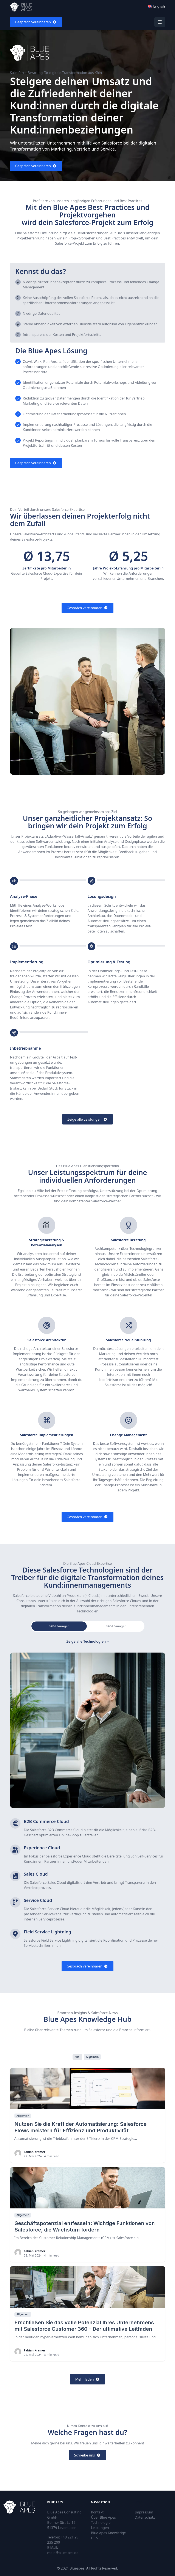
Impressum (144, 2512)
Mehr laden (84, 2379)
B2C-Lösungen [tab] (116, 1626)
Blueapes (77, 2568)
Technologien (102, 2522)
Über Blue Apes (103, 2517)
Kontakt (97, 2512)
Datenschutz (145, 2517)
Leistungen (100, 2527)
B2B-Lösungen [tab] (59, 1626)
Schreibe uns (84, 2455)
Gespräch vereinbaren (33, 22)
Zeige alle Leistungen (84, 1119)
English (159, 6)
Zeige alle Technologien (86, 1641)
